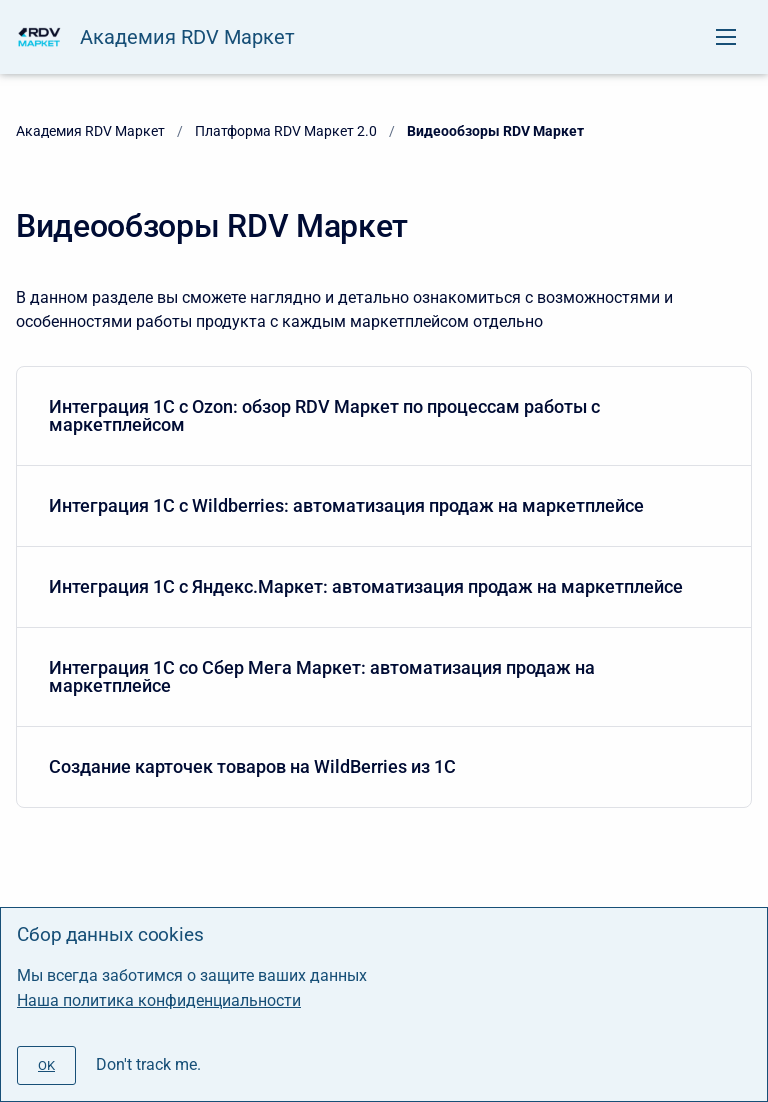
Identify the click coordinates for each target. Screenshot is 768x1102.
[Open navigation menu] (726, 37)
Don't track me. (148, 1064)
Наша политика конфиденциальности (159, 1000)
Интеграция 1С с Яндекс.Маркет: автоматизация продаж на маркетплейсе (380, 586)
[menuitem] (384, 416)
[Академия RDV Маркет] (40, 37)
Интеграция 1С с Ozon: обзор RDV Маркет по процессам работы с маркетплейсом (380, 415)
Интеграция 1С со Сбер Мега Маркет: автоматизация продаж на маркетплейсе (380, 676)
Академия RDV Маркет (187, 37)
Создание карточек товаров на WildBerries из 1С (380, 766)
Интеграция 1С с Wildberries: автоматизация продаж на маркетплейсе (380, 505)
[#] (46, 1065)
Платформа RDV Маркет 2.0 (286, 131)
